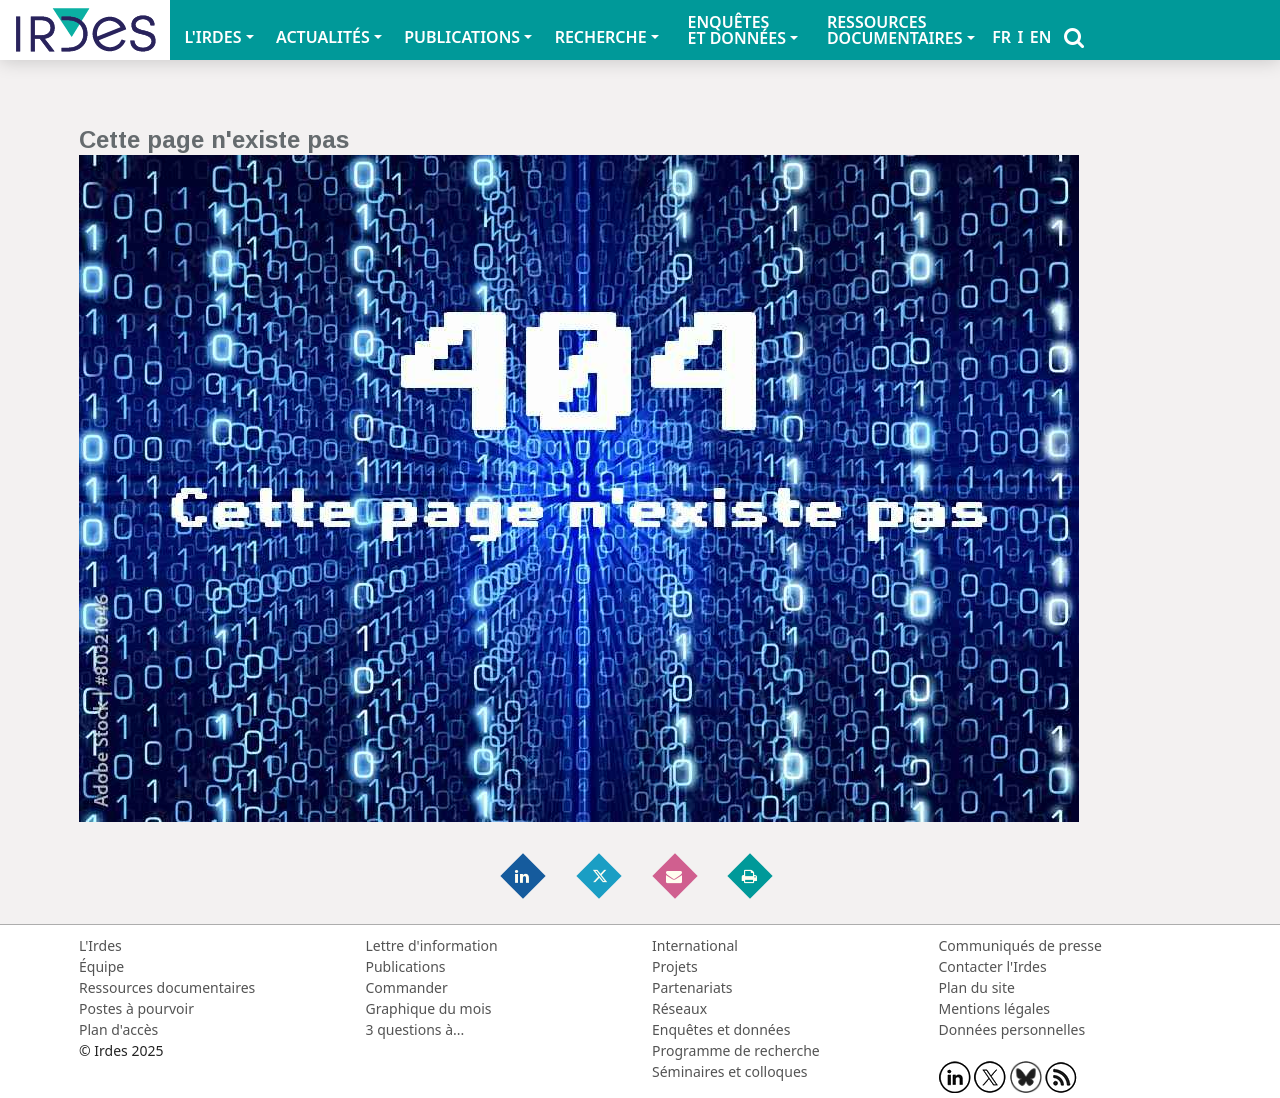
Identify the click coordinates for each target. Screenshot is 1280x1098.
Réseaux (679, 1008)
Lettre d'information (432, 945)
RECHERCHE (601, 37)
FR (1001, 37)
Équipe (101, 966)
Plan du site (977, 987)
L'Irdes (100, 945)
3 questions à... (415, 1029)
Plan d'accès (118, 1029)
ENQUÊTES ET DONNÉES (736, 30)
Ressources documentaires (167, 987)
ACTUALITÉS (323, 37)
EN (1041, 37)
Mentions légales (995, 1008)
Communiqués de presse (1020, 945)
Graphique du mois (429, 1008)
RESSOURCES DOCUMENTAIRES (895, 30)
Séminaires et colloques (729, 1071)
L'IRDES (212, 37)
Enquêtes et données (721, 1029)
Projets (675, 966)
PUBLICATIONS (462, 37)
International (695, 945)
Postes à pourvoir (136, 1008)
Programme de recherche (736, 1050)
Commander (407, 987)
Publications (406, 966)
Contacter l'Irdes (993, 966)
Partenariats (692, 987)
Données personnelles (1012, 1029)
